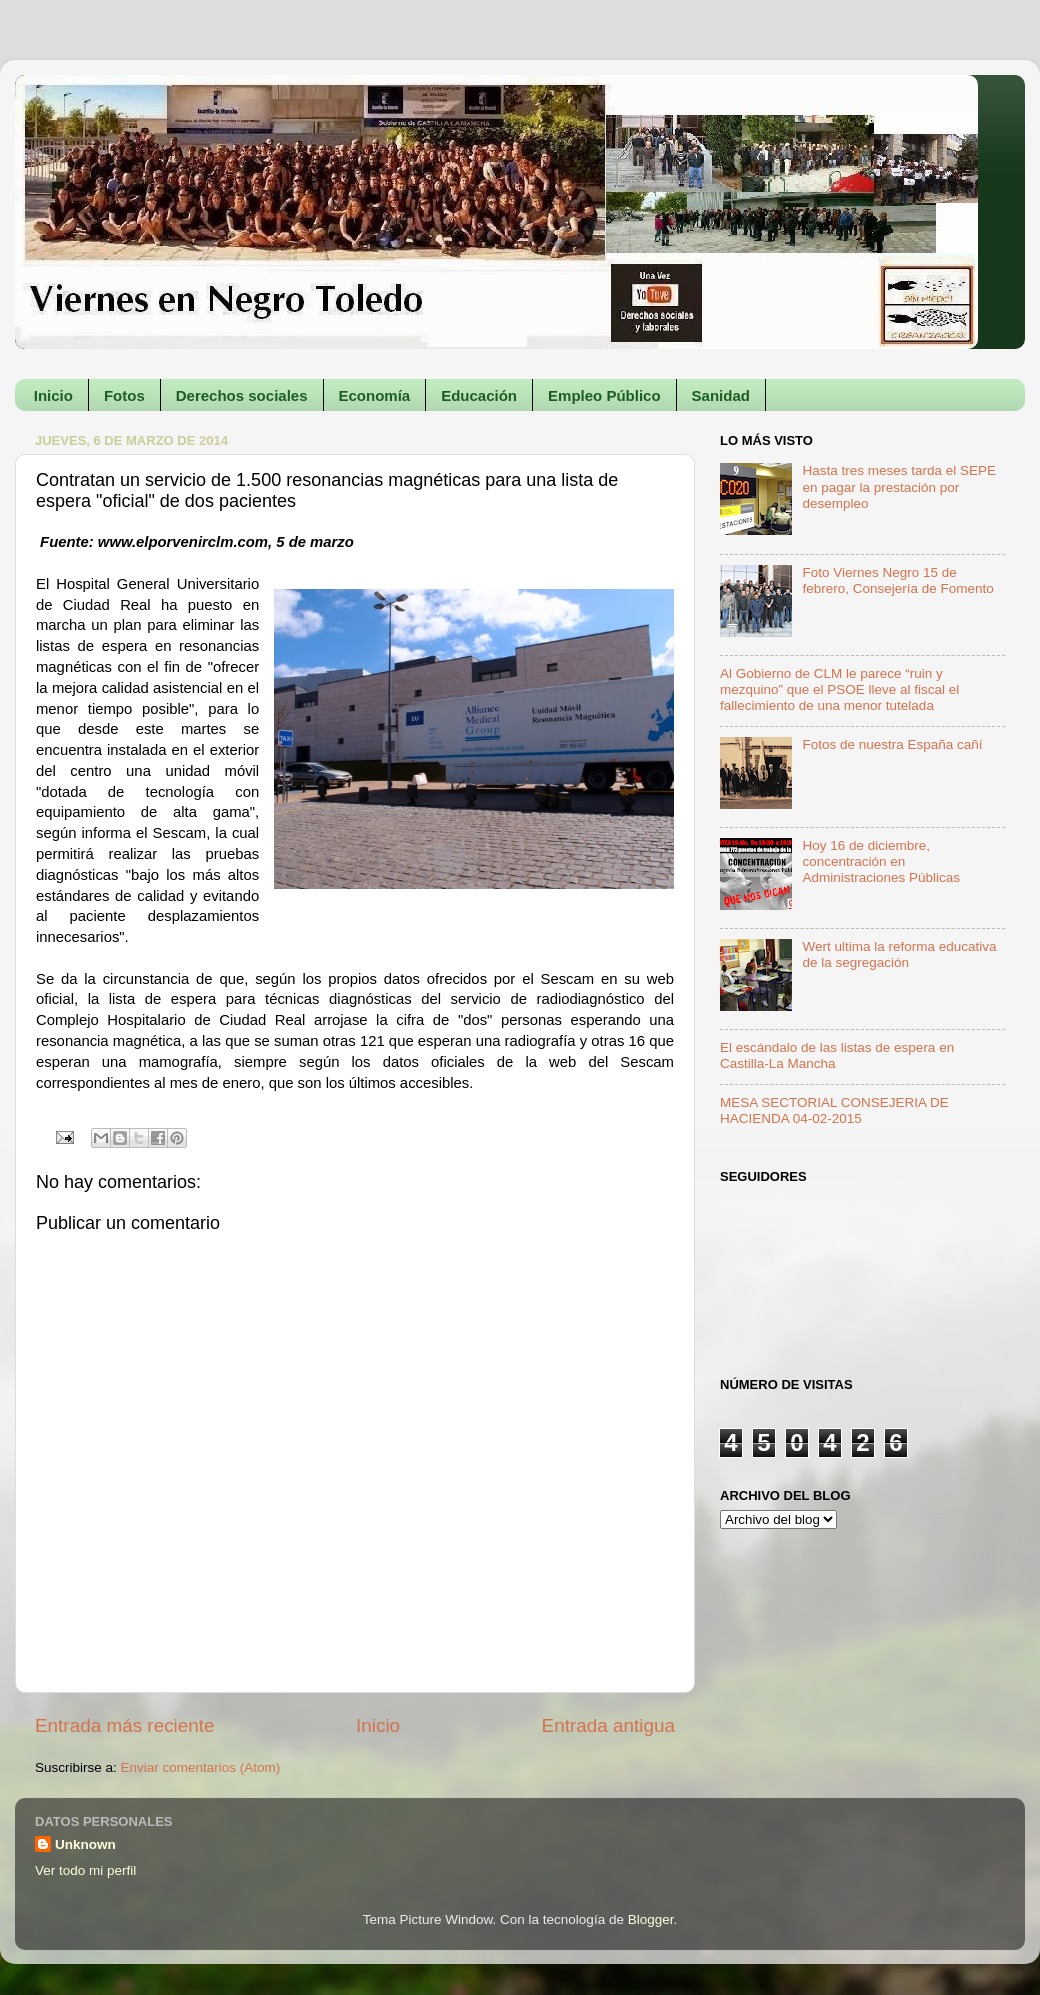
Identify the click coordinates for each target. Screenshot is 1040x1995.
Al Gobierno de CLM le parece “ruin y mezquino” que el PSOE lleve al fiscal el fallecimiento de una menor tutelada (839, 689)
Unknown (85, 1844)
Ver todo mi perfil (85, 1870)
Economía (375, 395)
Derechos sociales (242, 395)
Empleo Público (604, 395)
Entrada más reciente (125, 1725)
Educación (479, 395)
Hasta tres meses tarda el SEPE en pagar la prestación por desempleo (899, 486)
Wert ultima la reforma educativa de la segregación (899, 954)
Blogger (651, 1919)
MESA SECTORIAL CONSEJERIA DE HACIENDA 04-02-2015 (834, 1110)
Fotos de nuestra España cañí (892, 744)
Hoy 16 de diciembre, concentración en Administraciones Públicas (881, 861)
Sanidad (721, 395)
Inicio (53, 395)
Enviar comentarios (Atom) (201, 1767)
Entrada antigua (608, 1725)
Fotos (124, 395)
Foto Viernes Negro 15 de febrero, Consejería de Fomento (897, 580)
